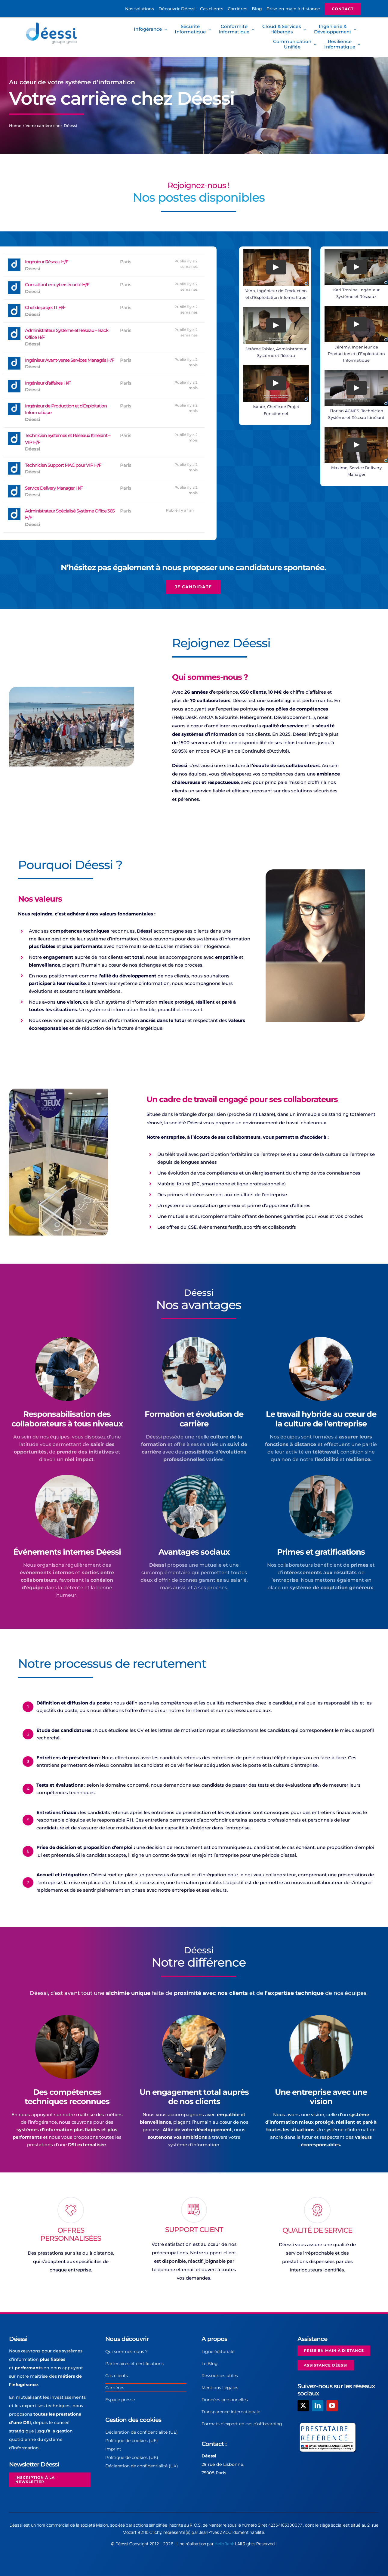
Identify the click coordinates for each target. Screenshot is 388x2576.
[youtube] (332, 2405)
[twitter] (303, 2405)
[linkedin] (317, 2405)
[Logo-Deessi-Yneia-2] (52, 24)
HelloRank (224, 2544)
